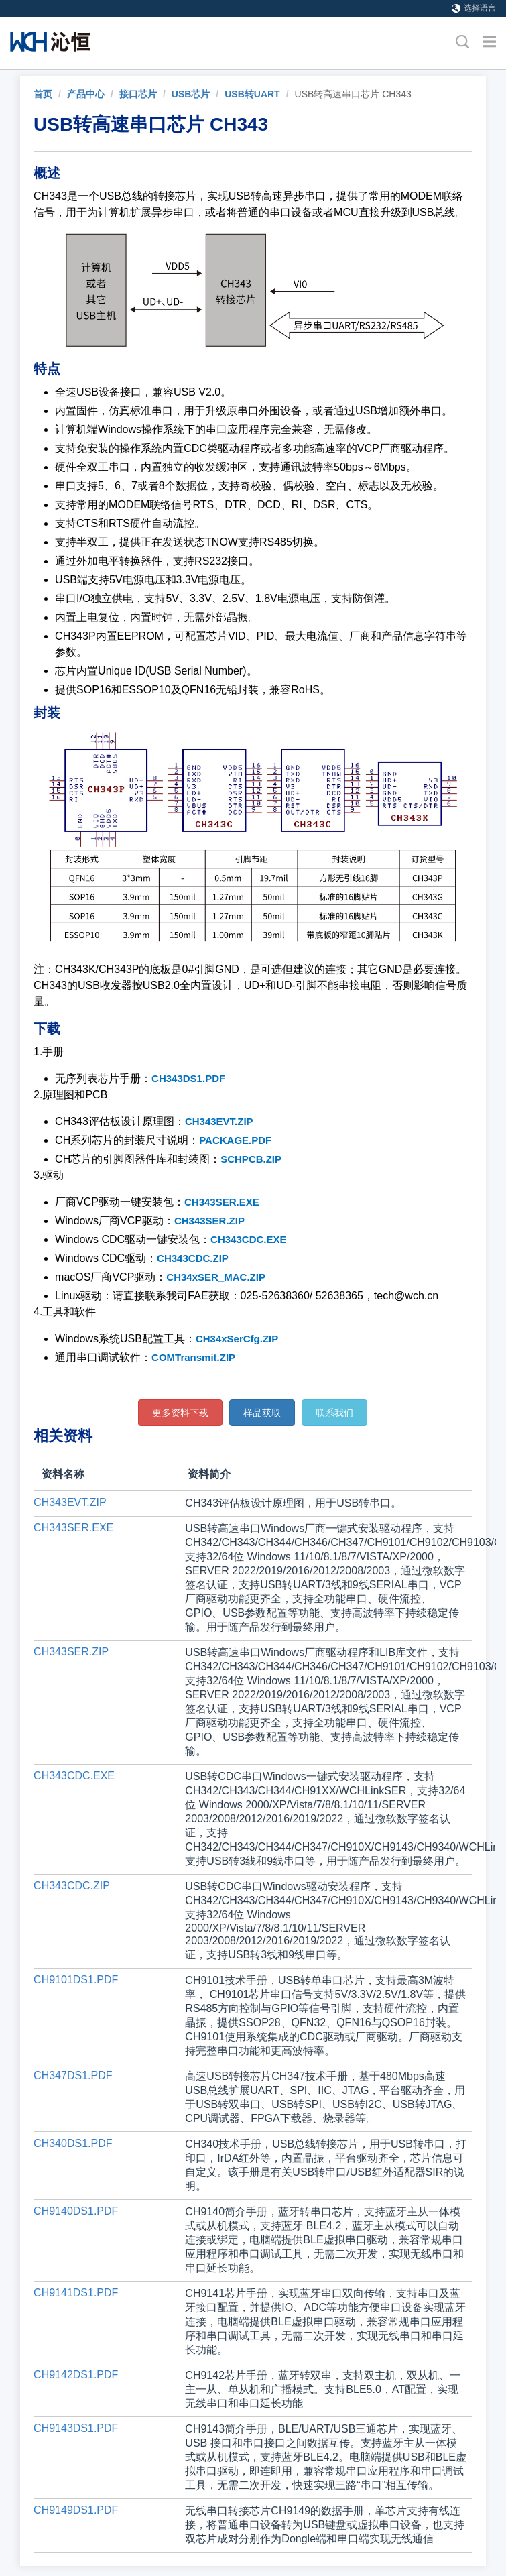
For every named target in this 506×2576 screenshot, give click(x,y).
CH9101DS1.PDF (76, 1979)
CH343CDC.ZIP (193, 1258)
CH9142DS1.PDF (76, 2374)
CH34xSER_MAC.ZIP (215, 1277)
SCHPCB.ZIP (250, 1159)
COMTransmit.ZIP (193, 1357)
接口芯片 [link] (138, 94)
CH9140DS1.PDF (76, 2211)
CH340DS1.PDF (73, 2143)
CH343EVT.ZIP (219, 1121)
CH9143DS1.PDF (76, 2428)
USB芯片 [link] (191, 94)
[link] (43, 94)
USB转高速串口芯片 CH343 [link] (353, 94)
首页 (43, 94)
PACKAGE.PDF (235, 1140)
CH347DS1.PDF (73, 2075)
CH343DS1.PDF (188, 1078)
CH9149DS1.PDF (76, 2510)
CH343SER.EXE (221, 1202)
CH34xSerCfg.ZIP (237, 1338)
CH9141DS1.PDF (76, 2292)
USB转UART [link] (252, 94)
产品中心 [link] (86, 94)
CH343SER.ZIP (209, 1220)
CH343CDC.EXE (248, 1239)
